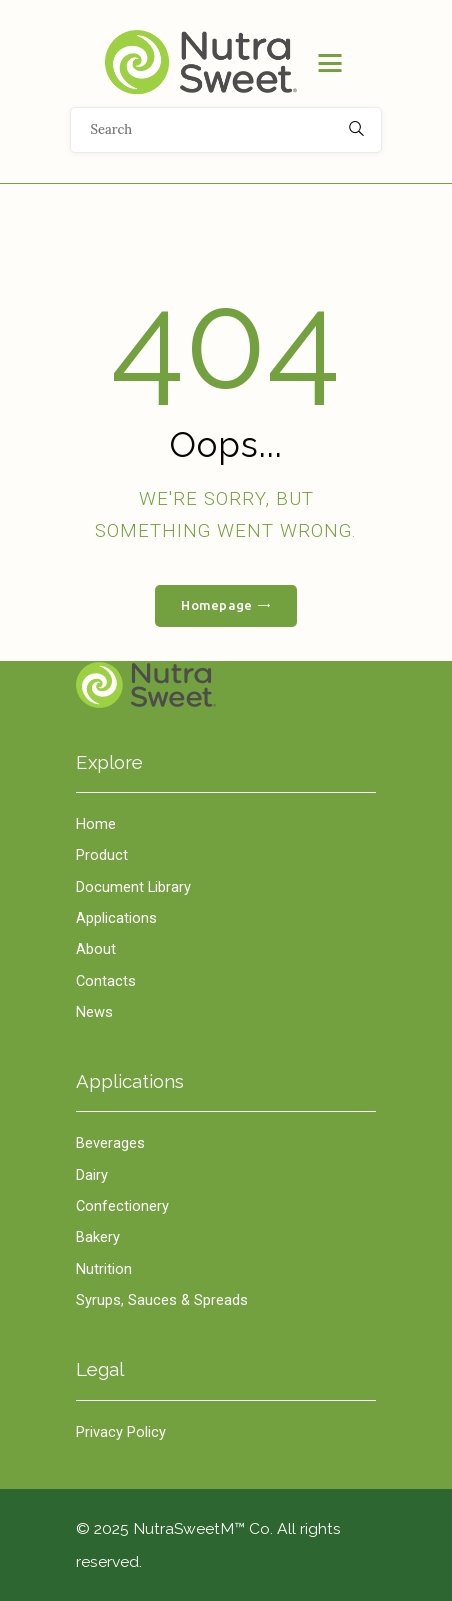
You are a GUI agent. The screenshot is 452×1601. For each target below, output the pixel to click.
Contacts (106, 981)
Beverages (110, 1143)
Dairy (92, 1175)
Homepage (216, 605)
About (96, 949)
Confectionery (122, 1206)
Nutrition (104, 1269)
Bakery (98, 1237)
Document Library (133, 887)
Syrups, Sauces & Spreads (162, 1300)
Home (226, 685)
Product (102, 855)
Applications (116, 918)
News (94, 1012)
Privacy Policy (121, 1432)
